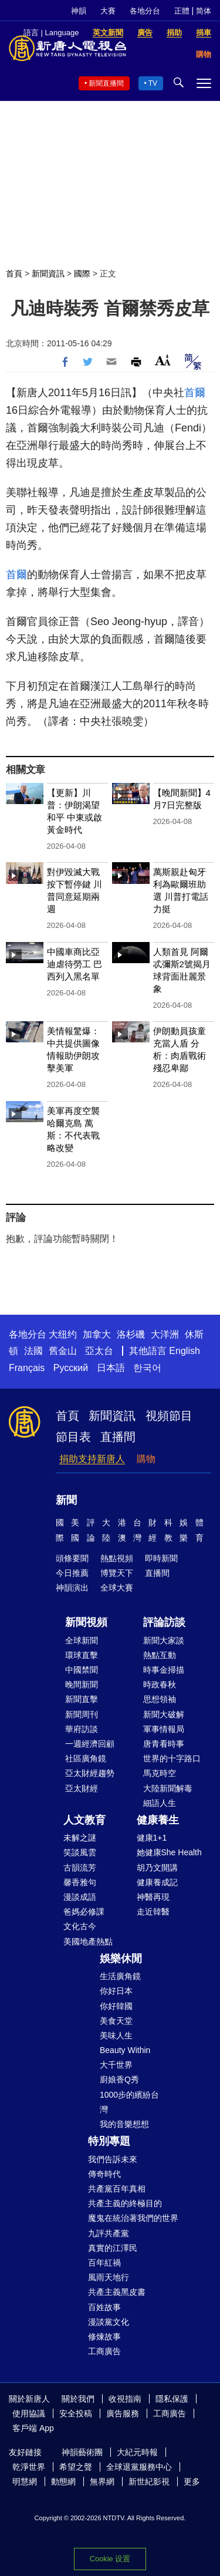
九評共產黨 (108, 2233)
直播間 (118, 1436)
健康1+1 (152, 1837)
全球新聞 (81, 1640)
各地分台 (145, 10)
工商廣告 (104, 2351)
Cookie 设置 (110, 2558)
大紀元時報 (137, 2452)
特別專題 (109, 2141)
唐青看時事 (163, 1743)
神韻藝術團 (82, 2452)
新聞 (66, 1500)
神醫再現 (153, 1897)
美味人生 (116, 2035)
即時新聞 (161, 1558)
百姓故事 (104, 2307)
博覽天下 (116, 1573)
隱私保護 (171, 2398)
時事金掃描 (163, 1669)
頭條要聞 (72, 1558)
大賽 (108, 10)
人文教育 (84, 1820)
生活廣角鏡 (120, 1976)
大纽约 (63, 1334)
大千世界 (116, 2064)
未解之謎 (79, 1837)
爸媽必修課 (83, 1911)
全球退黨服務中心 (139, 2467)
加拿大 (97, 1334)
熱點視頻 (116, 1558)
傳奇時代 (104, 2174)
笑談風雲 (79, 1852)
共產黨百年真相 (116, 2188)
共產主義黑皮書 (116, 2292)
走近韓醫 (153, 1911)
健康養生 (158, 1820)
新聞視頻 (86, 1622)
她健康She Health (169, 1852)
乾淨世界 (28, 2467)
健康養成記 (157, 1882)
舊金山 (63, 1351)
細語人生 (159, 1803)
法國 (33, 1351)
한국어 (147, 1368)
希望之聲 (75, 2467)
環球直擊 (81, 1655)
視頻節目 (168, 1415)
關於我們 (78, 2398)
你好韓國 (116, 2006)
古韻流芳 (79, 1867)
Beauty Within (125, 2050)
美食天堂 (116, 2020)
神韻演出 (72, 1587)
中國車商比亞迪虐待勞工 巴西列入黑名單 (74, 964)
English (184, 1351)
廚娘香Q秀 (119, 2079)
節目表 (73, 1436)
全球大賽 (116, 1587)
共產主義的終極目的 (125, 2203)
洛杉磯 (131, 1334)
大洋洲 (165, 1334)
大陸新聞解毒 (167, 1788)
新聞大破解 (163, 1714)
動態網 (63, 2481)
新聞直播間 (106, 83)
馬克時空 (159, 1773)
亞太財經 (81, 1788)
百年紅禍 (104, 2262)
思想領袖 (159, 1699)
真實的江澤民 (112, 2248)
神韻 (78, 10)
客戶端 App (33, 2428)
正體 (181, 10)
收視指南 (125, 2398)
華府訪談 (81, 1729)
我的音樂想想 (124, 2124)
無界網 (102, 2481)
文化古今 (79, 1926)
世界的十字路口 (172, 1758)
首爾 (194, 393)
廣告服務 (122, 2413)
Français (27, 1368)
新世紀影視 (149, 2481)
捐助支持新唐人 (92, 1459)
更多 (192, 2481)
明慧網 (24, 2481)
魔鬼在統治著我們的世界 (133, 2218)
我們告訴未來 (112, 2159)
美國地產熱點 (88, 1941)
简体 (203, 10)
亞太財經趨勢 (89, 1773)
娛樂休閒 (121, 1958)
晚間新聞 (81, 1684)
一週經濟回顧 (89, 1743)
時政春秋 (159, 1684)
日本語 (111, 1368)
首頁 (14, 273)
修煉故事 (104, 2336)
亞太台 (99, 1351)
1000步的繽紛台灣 (129, 2102)
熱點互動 (159, 1655)
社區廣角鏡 (85, 1758)
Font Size (162, 360)
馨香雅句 (79, 1882)
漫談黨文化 (108, 2322)
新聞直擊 (81, 1699)
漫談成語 (79, 1897)
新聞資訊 (48, 273)
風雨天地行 (108, 2277)
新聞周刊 (81, 1714)
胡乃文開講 (157, 1867)
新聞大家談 (163, 1640)
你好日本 (116, 1991)
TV (152, 83)
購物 (146, 1459)
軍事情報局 (163, 1729)
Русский (70, 1368)
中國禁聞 (81, 1669)
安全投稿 (75, 2413)
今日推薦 (72, 1573)
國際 (82, 273)
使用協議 (28, 2413)
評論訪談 (164, 1622)
